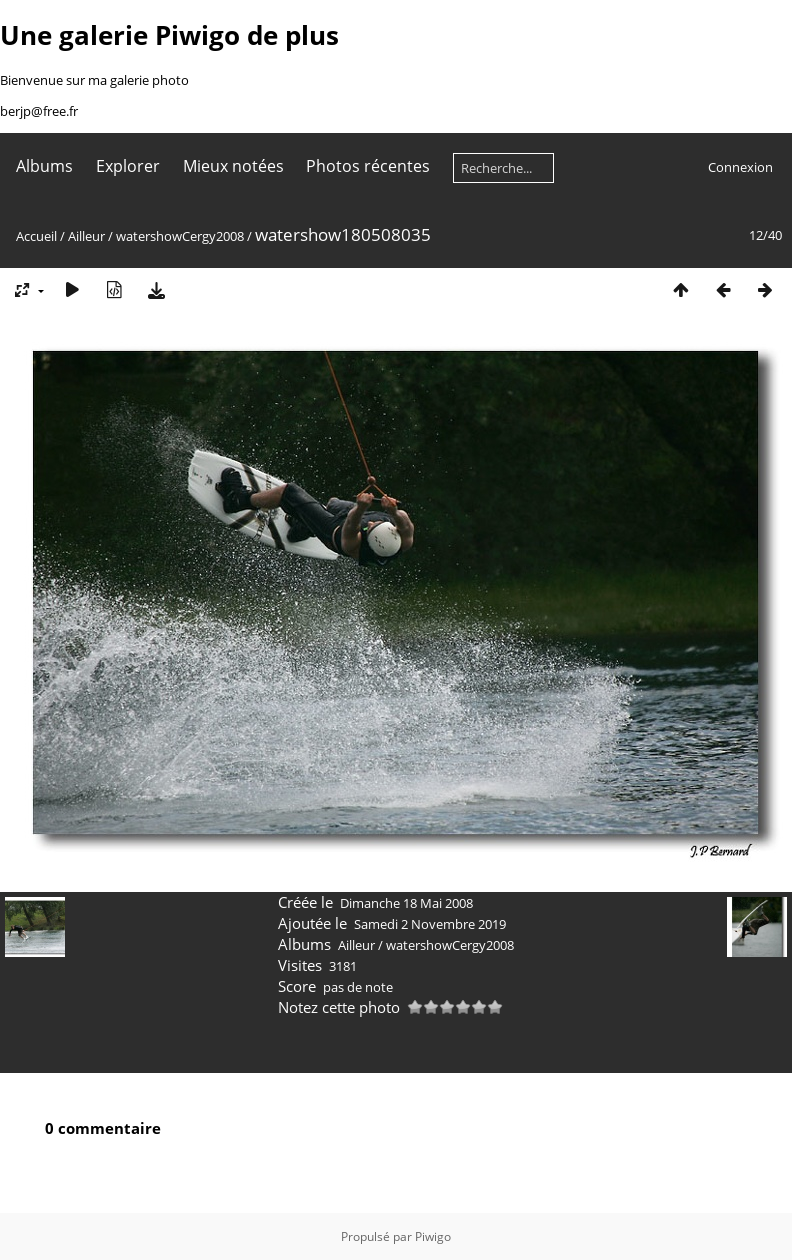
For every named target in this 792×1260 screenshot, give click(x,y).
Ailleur (86, 236)
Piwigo (433, 1236)
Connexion (740, 167)
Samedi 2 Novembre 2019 (430, 924)
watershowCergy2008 (180, 236)
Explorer (128, 166)
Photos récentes (368, 166)
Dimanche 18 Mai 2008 (406, 903)
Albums (44, 166)
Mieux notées (233, 166)
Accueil (36, 236)
